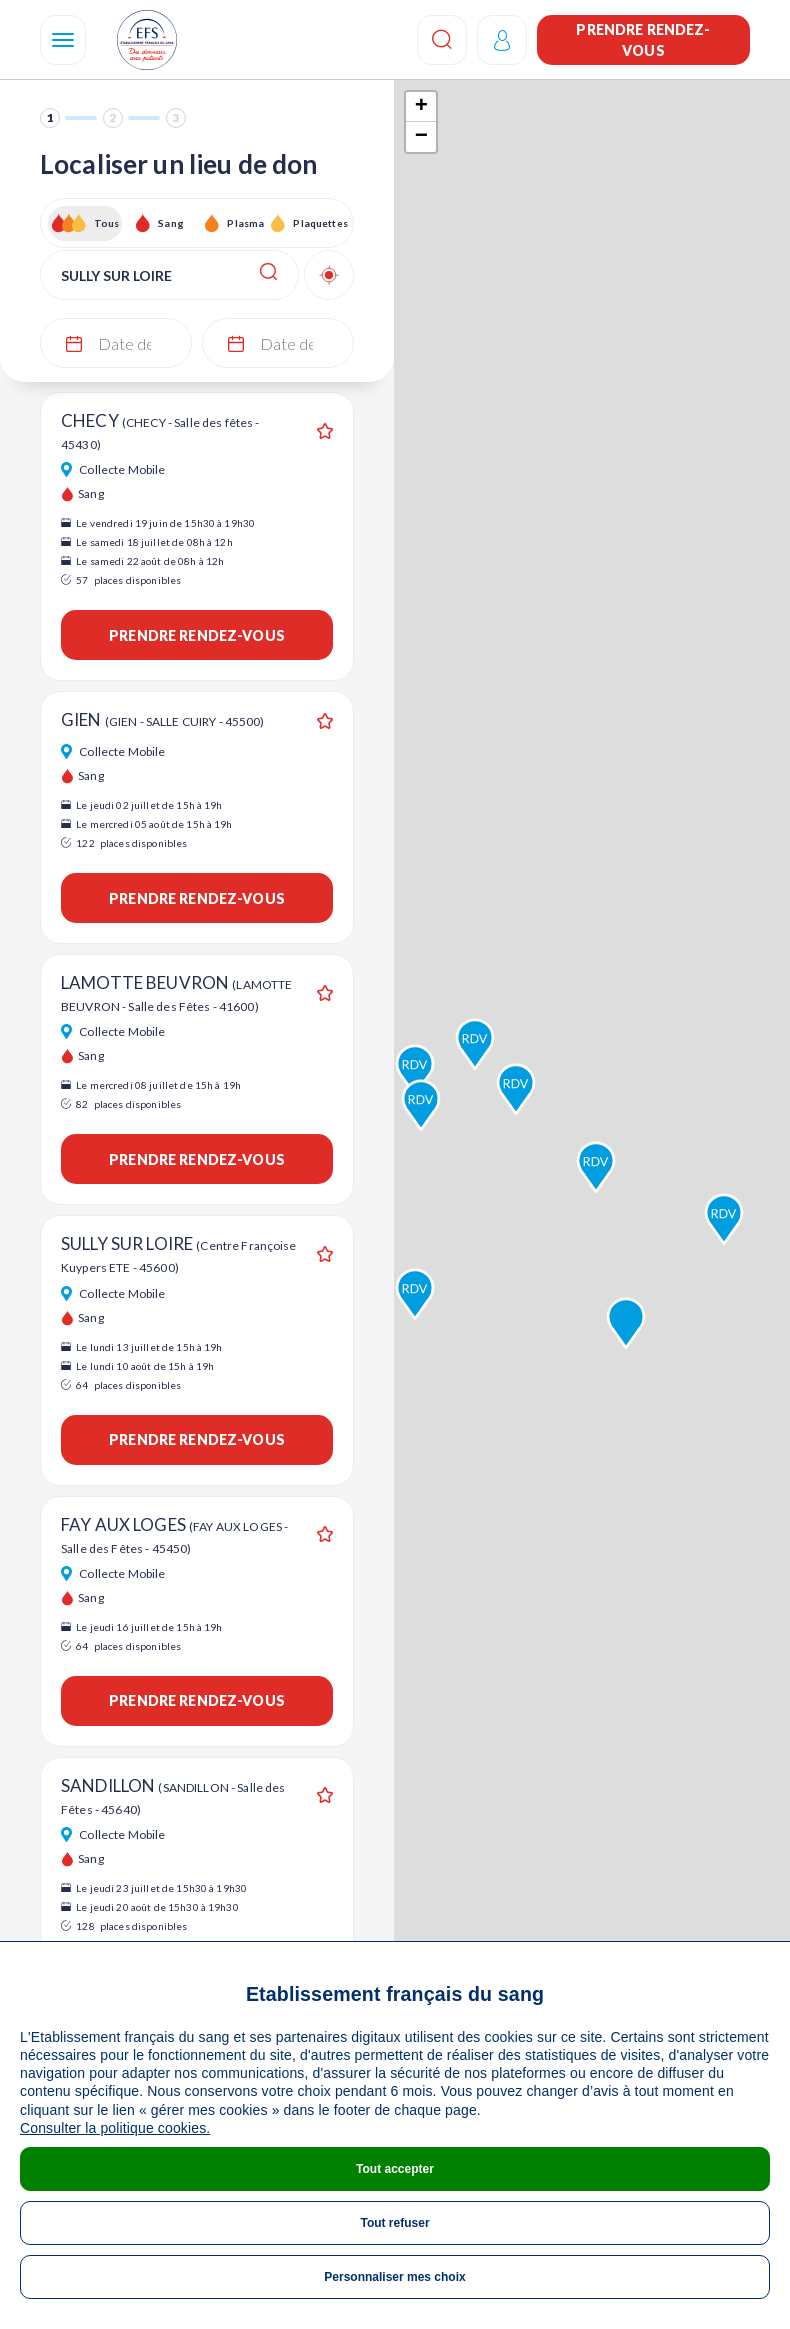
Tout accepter (395, 2169)
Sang (171, 223)
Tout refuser (394, 2223)
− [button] (421, 137)
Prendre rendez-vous (643, 40)
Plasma (245, 223)
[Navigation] (63, 40)
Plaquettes (319, 223)
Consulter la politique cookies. (115, 2128)
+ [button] (421, 107)
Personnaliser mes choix (394, 2277)
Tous (107, 223)
